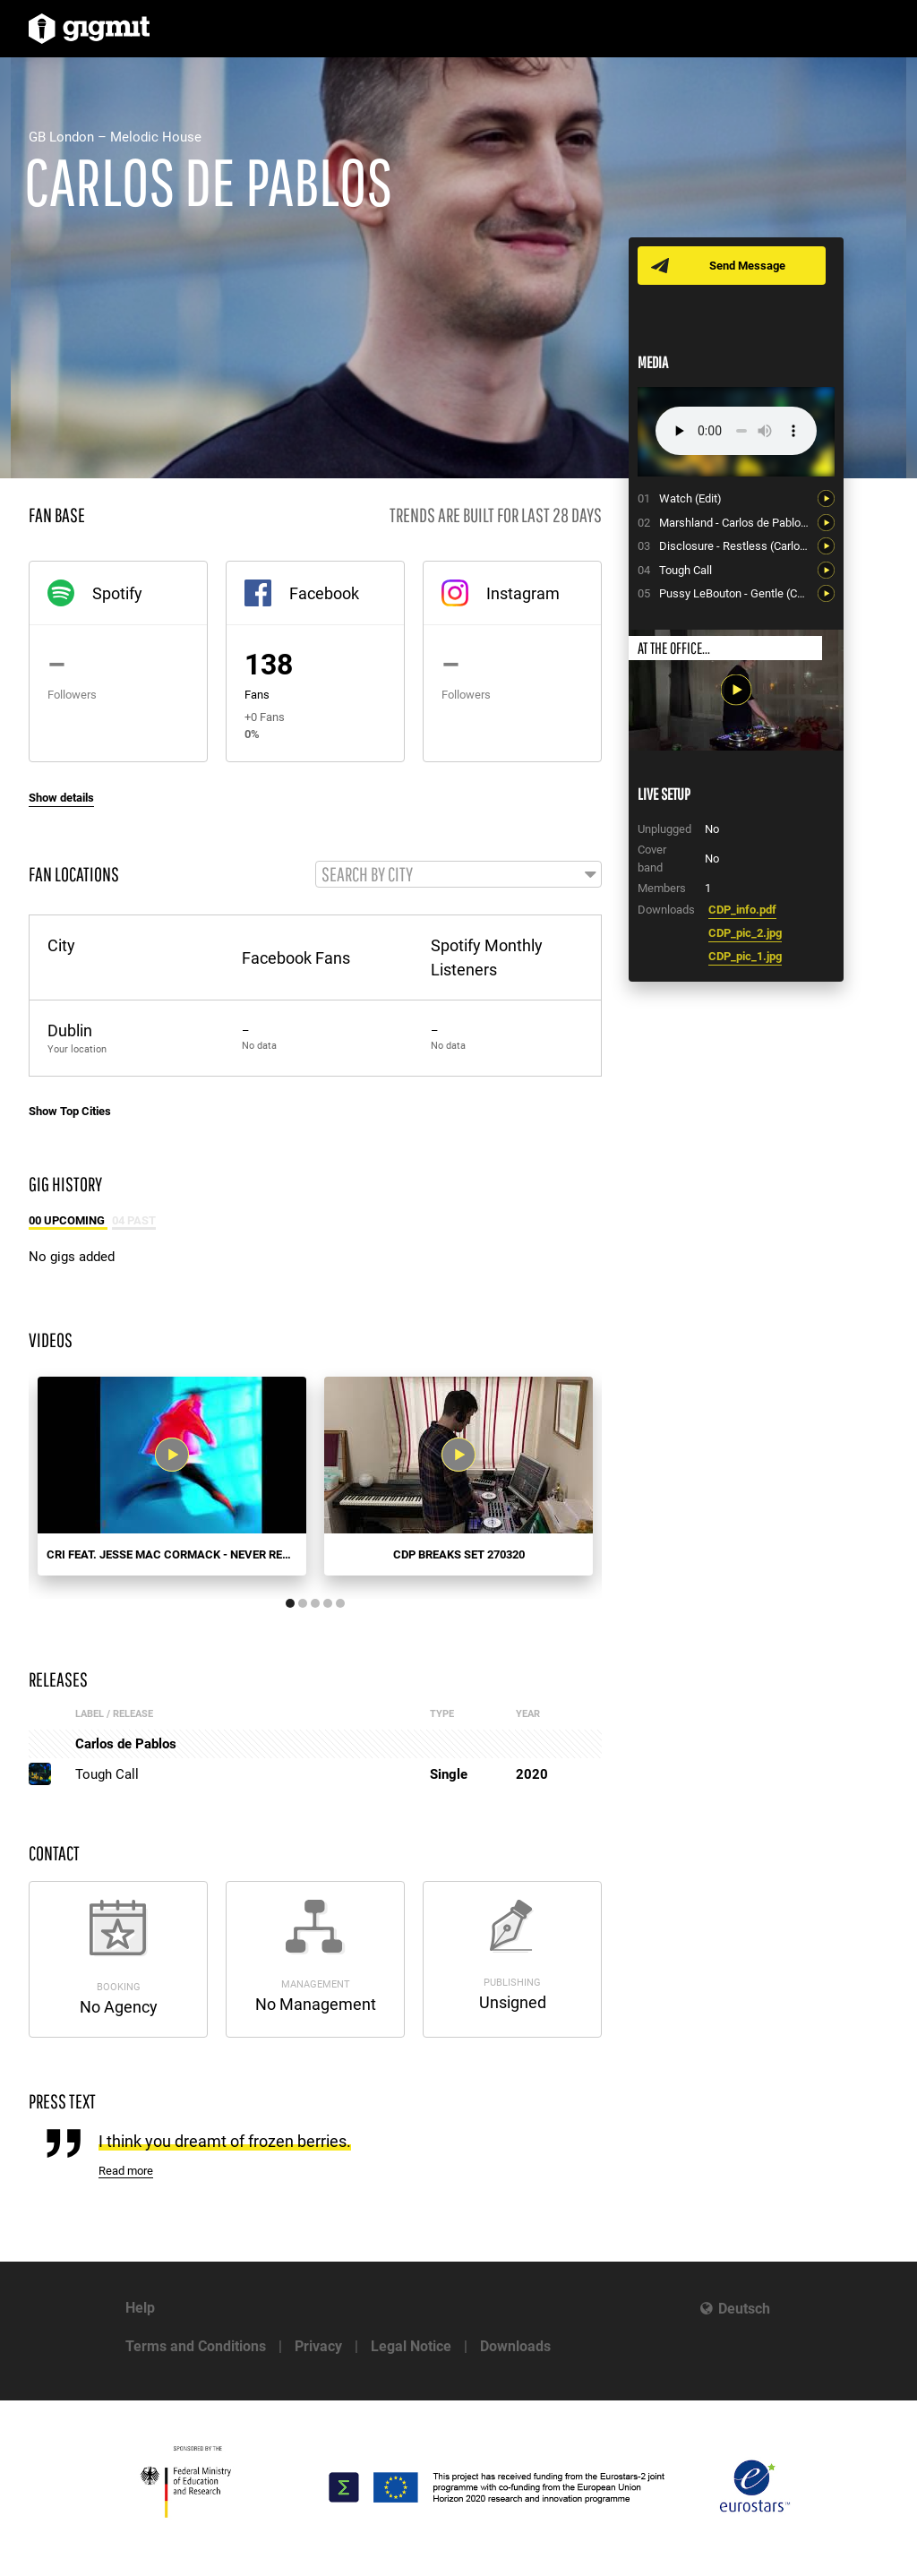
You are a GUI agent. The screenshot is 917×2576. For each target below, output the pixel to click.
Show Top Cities (70, 1112)
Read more (126, 2172)
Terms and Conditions (195, 2346)
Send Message (747, 265)
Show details (61, 797)
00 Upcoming (68, 1221)
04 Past (134, 1221)
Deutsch (744, 2308)
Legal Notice (411, 2346)
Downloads (515, 2346)
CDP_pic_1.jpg (745, 956)
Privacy (318, 2346)
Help (140, 2307)
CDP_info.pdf (742, 909)
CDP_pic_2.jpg (745, 933)
